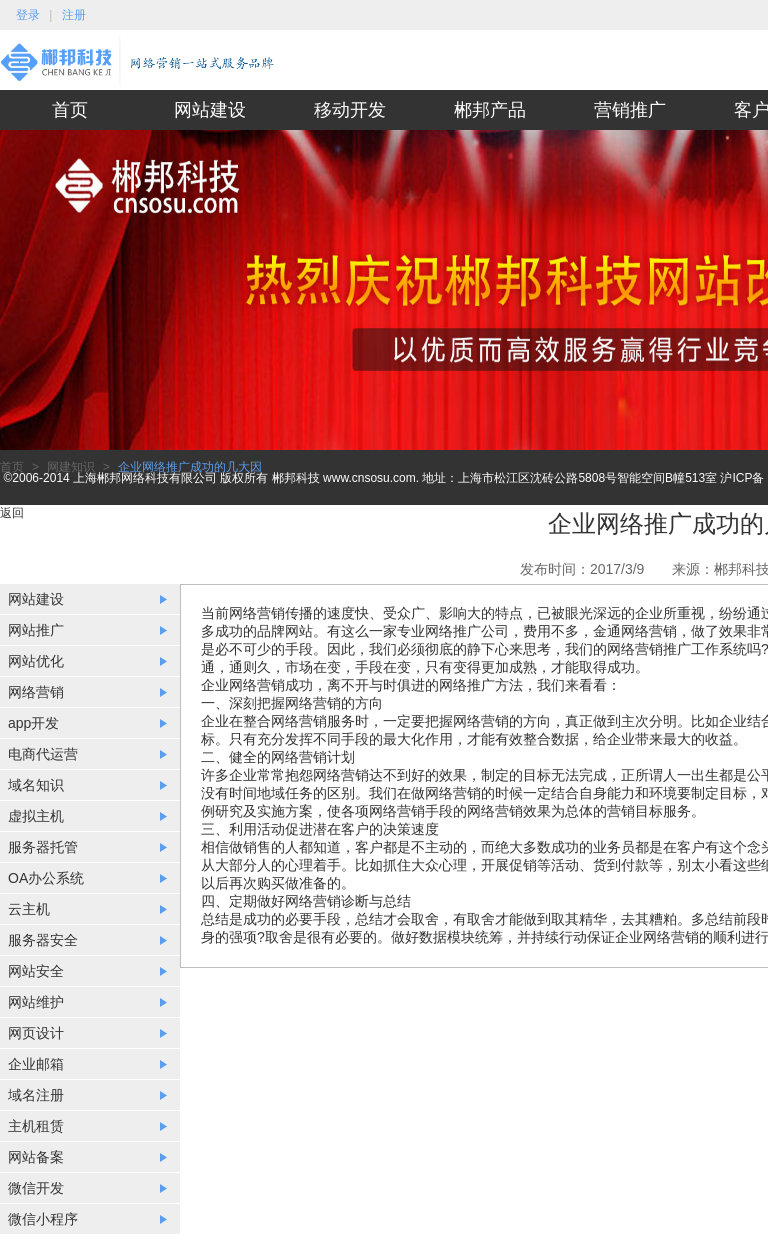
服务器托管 (43, 847)
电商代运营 (43, 754)
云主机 (29, 909)
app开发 (33, 723)
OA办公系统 (46, 878)
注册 (74, 15)
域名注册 (36, 1095)
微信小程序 (43, 1219)
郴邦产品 (490, 110)
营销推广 (630, 110)
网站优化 (36, 661)
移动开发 (350, 110)
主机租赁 (36, 1126)
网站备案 (36, 1157)
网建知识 (71, 467)
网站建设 (210, 110)
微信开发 (36, 1188)
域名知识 (36, 785)
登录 (28, 15)
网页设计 (36, 1033)
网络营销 (36, 692)
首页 (70, 110)
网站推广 (36, 630)
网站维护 (36, 1002)
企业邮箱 (36, 1064)
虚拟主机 (36, 816)
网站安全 (36, 971)
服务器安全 (43, 940)
